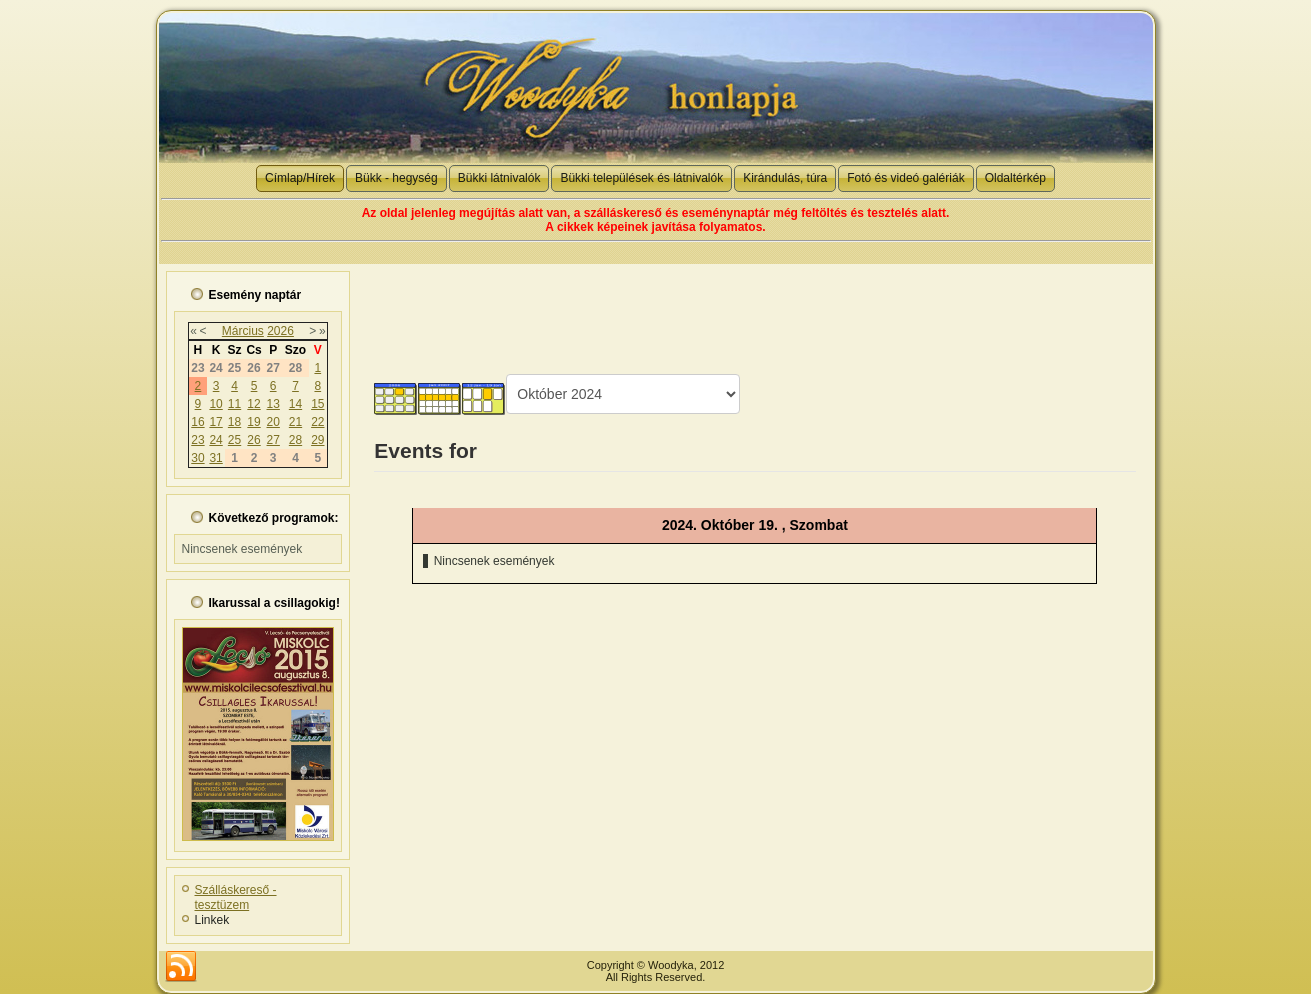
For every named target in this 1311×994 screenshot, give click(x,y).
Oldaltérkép (1015, 178)
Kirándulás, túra (785, 178)
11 (234, 404)
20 (273, 422)
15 (317, 404)
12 (253, 404)
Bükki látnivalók (499, 178)
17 (215, 422)
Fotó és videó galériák (905, 178)
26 (253, 440)
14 (295, 404)
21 (295, 422)
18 (234, 422)
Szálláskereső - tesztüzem (236, 897)
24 (215, 440)
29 (317, 440)
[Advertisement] (755, 309)
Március (243, 331)
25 (234, 440)
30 (197, 458)
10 (215, 404)
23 (197, 440)
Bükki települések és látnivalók (641, 178)
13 (273, 404)
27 (273, 440)
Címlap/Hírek (300, 178)
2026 (280, 331)
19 (253, 422)
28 (295, 440)
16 (197, 422)
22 (317, 422)
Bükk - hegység (396, 178)
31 (215, 458)
